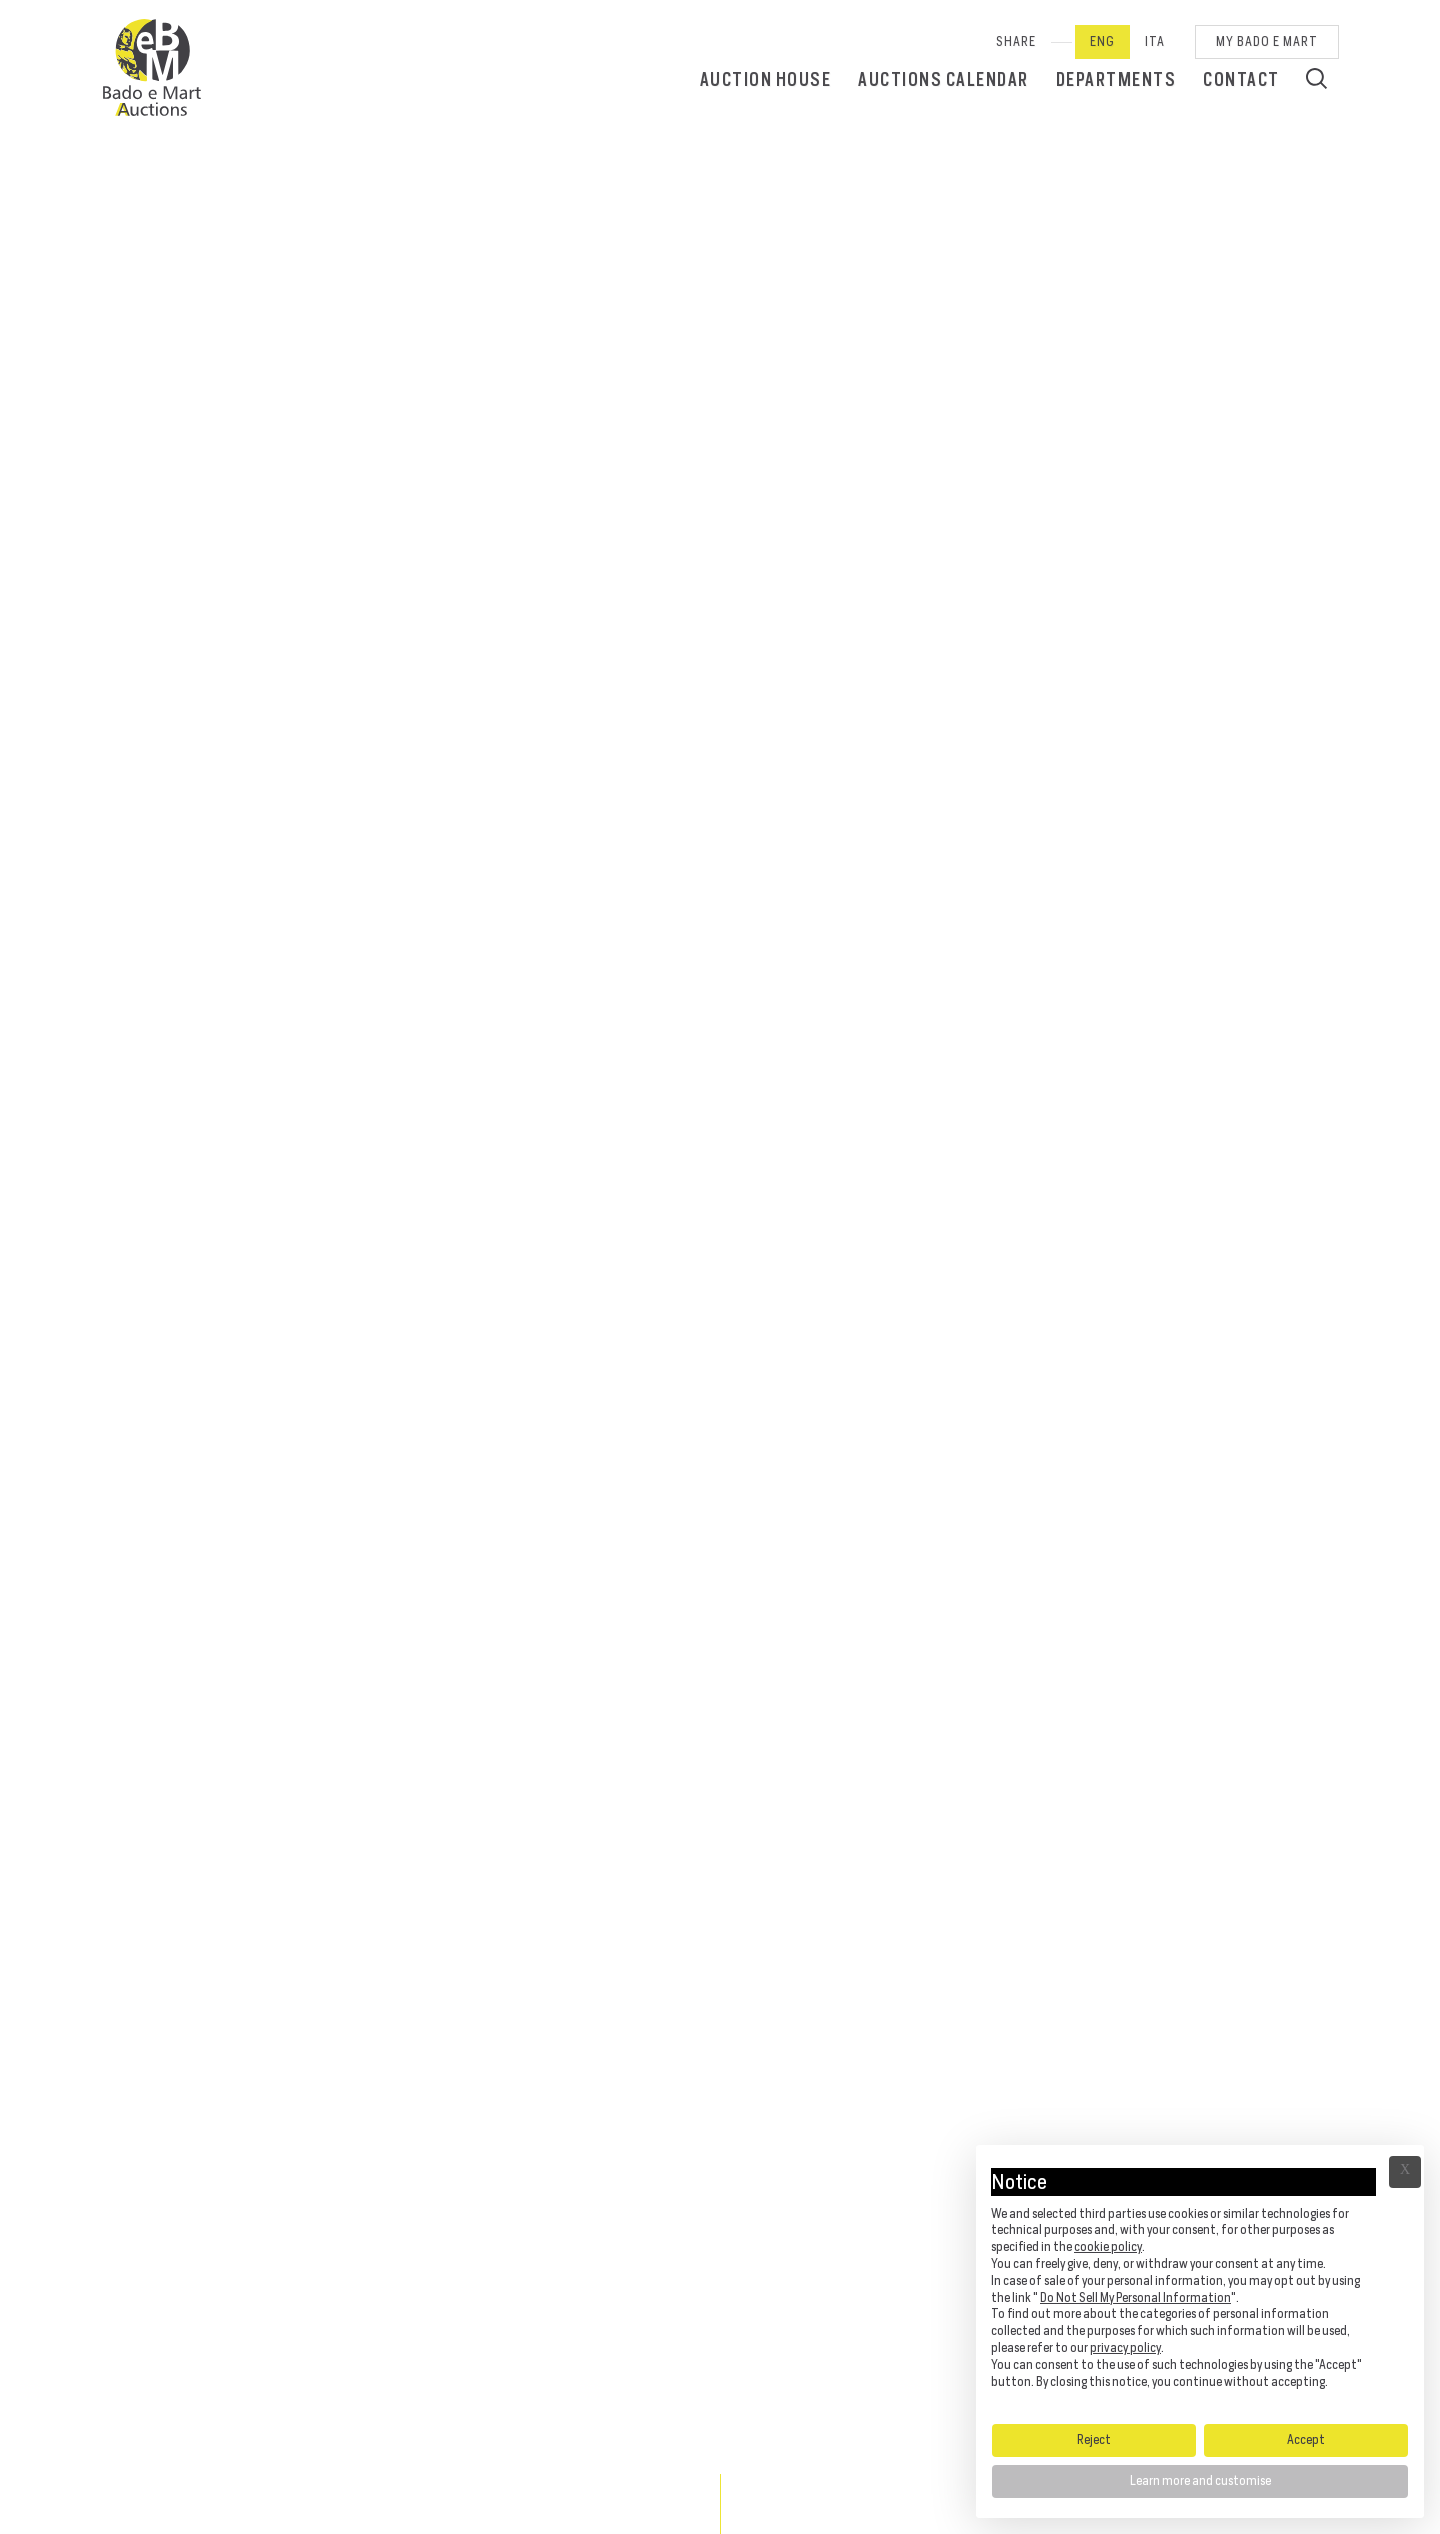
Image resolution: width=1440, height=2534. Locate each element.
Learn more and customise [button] (1200, 2480)
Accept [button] (1306, 2439)
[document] (1200, 2283)
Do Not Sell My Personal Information (1135, 2297)
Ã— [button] (1405, 2172)
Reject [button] (1094, 2439)
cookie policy (1108, 2246)
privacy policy (1125, 2347)
